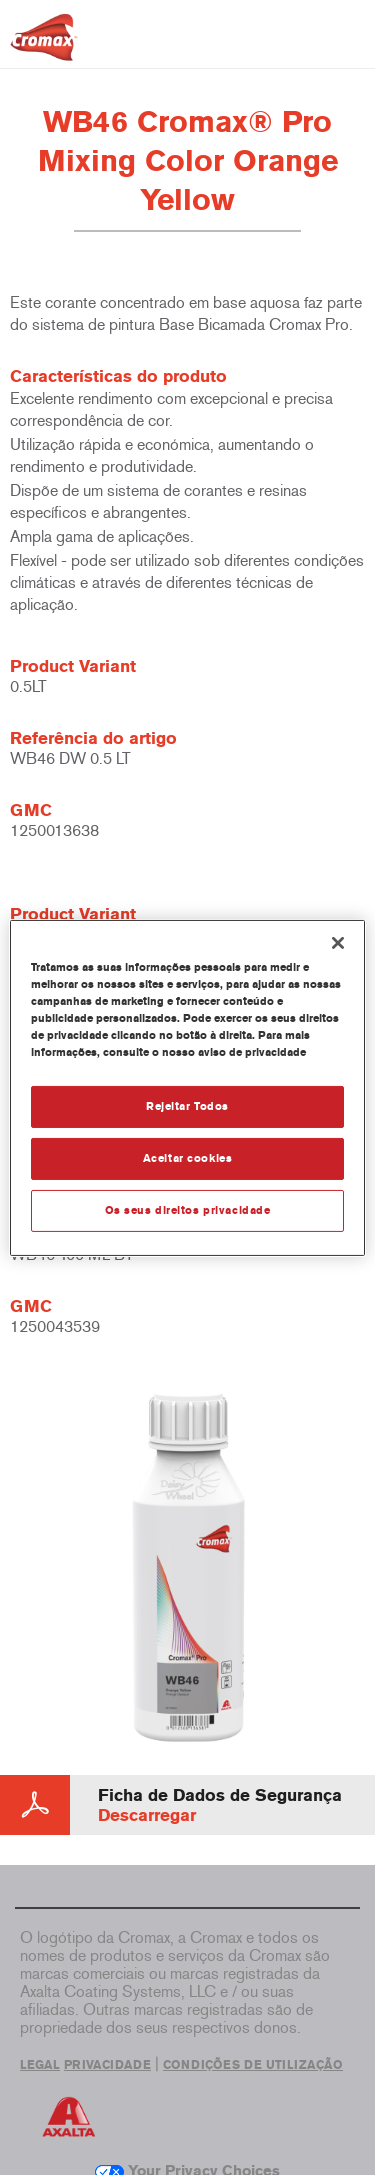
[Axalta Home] (44, 45)
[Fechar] (338, 942)
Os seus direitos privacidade (188, 1210)
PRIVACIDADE (107, 2065)
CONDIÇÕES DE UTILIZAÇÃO (253, 2065)
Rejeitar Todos (187, 1106)
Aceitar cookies (188, 1158)
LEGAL (40, 2065)
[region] (187, 1087)
